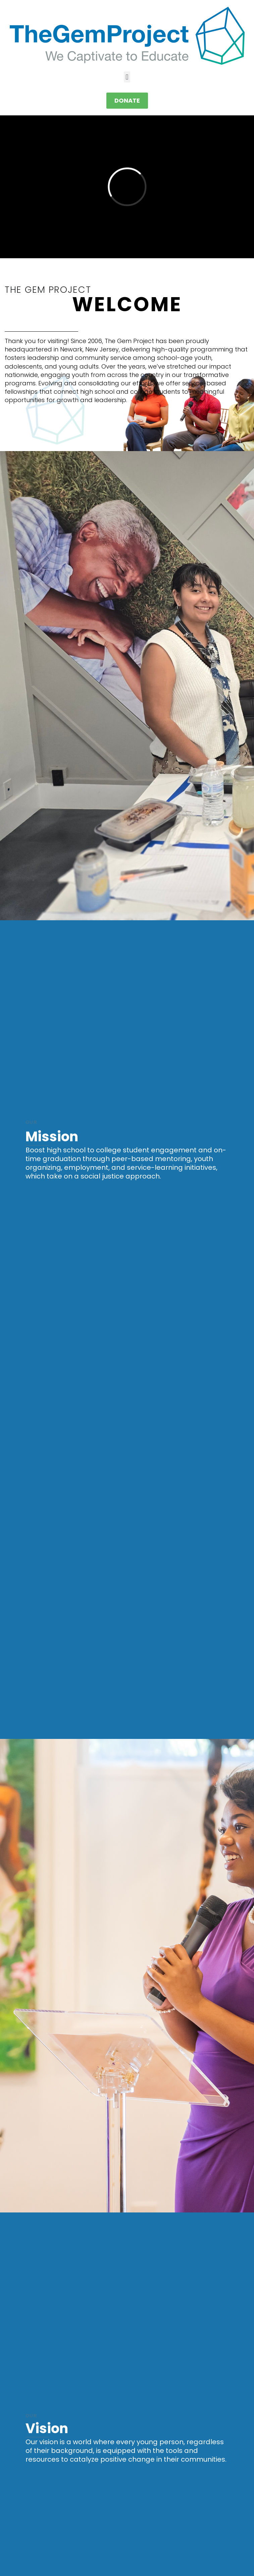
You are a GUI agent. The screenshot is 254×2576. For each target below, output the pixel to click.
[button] (127, 77)
